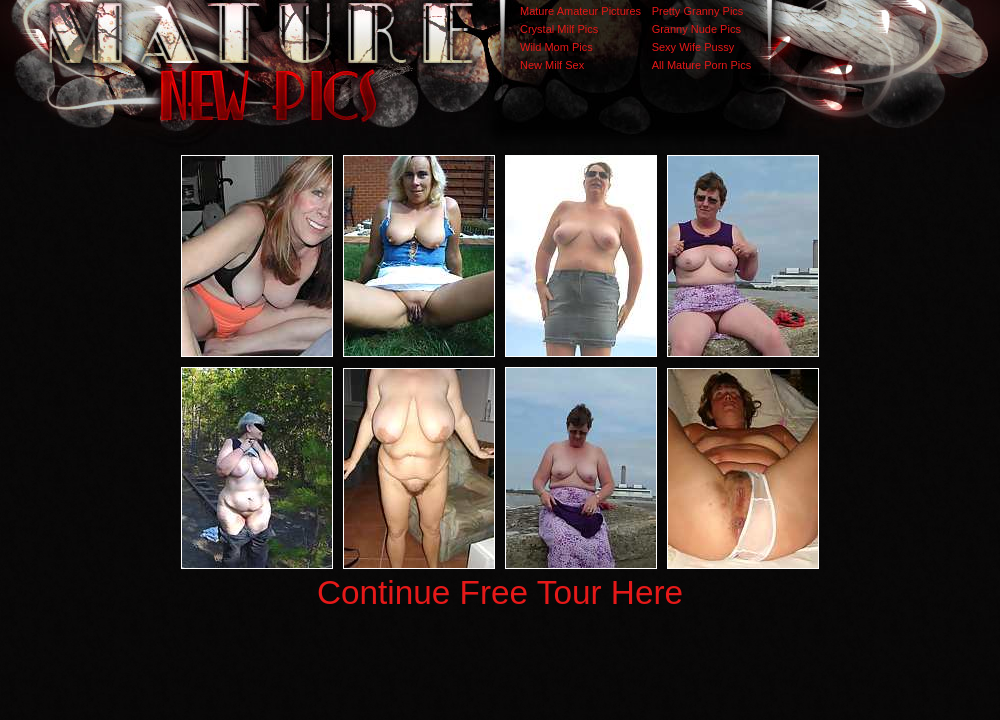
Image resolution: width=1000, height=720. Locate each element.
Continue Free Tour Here (500, 592)
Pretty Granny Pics (698, 11)
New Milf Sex (552, 65)
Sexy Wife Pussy (693, 47)
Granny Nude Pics (696, 29)
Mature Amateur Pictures (580, 11)
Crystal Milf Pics (559, 29)
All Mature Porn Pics (702, 65)
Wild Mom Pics (556, 47)
